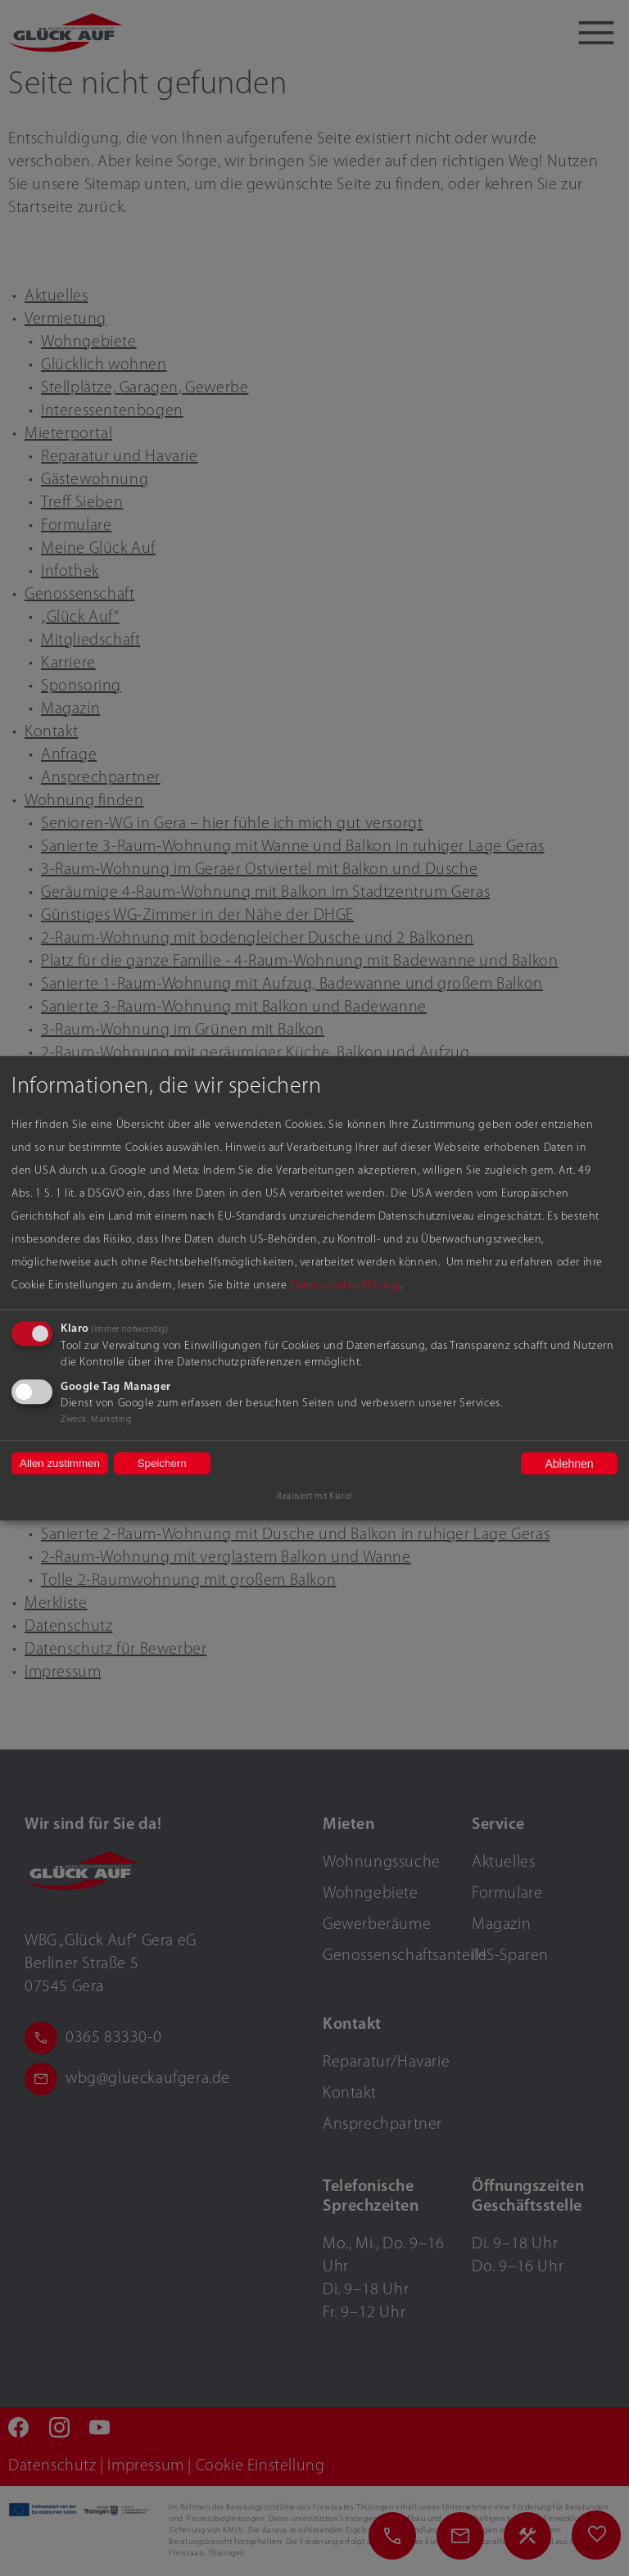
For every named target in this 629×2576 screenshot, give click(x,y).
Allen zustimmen (60, 1463)
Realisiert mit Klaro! (314, 1496)
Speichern (162, 1463)
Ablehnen (569, 1463)
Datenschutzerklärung (345, 1286)
